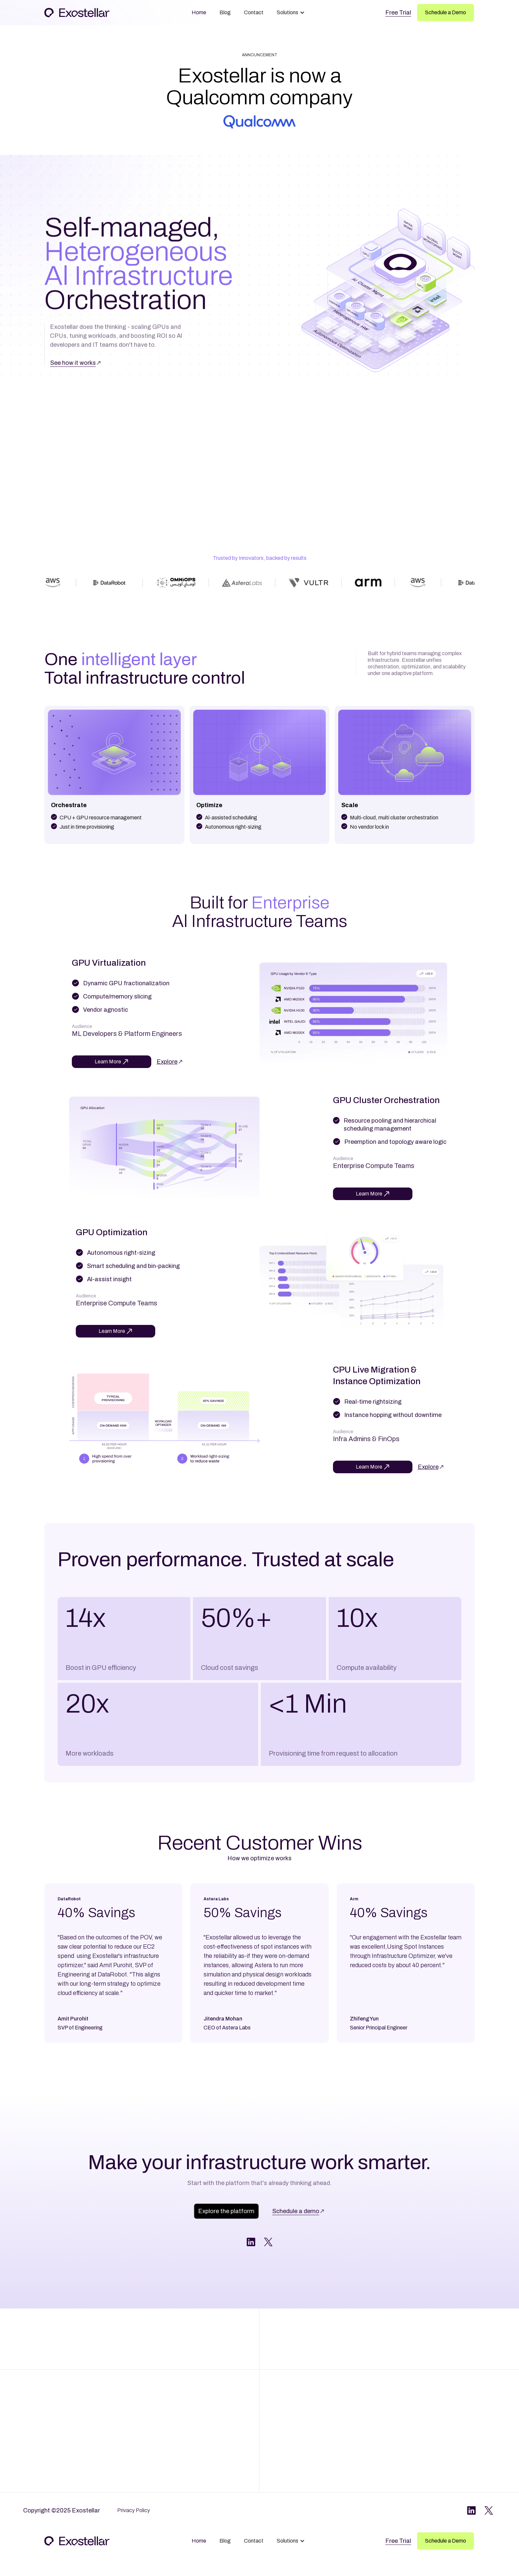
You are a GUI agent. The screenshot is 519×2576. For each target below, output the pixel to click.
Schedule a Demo (445, 12)
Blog (225, 12)
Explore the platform (225, 2211)
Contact (253, 12)
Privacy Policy (133, 2510)
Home (199, 12)
